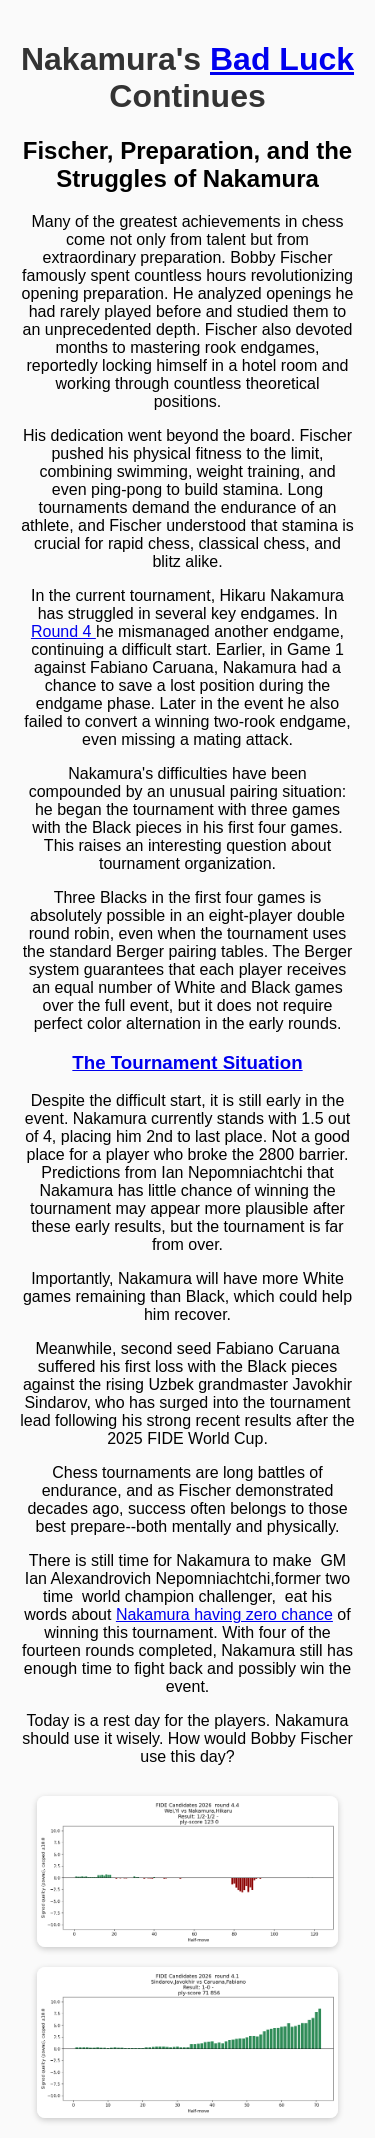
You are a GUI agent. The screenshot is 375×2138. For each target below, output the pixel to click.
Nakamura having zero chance (224, 1614)
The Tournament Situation (187, 1062)
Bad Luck (282, 59)
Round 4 (63, 631)
